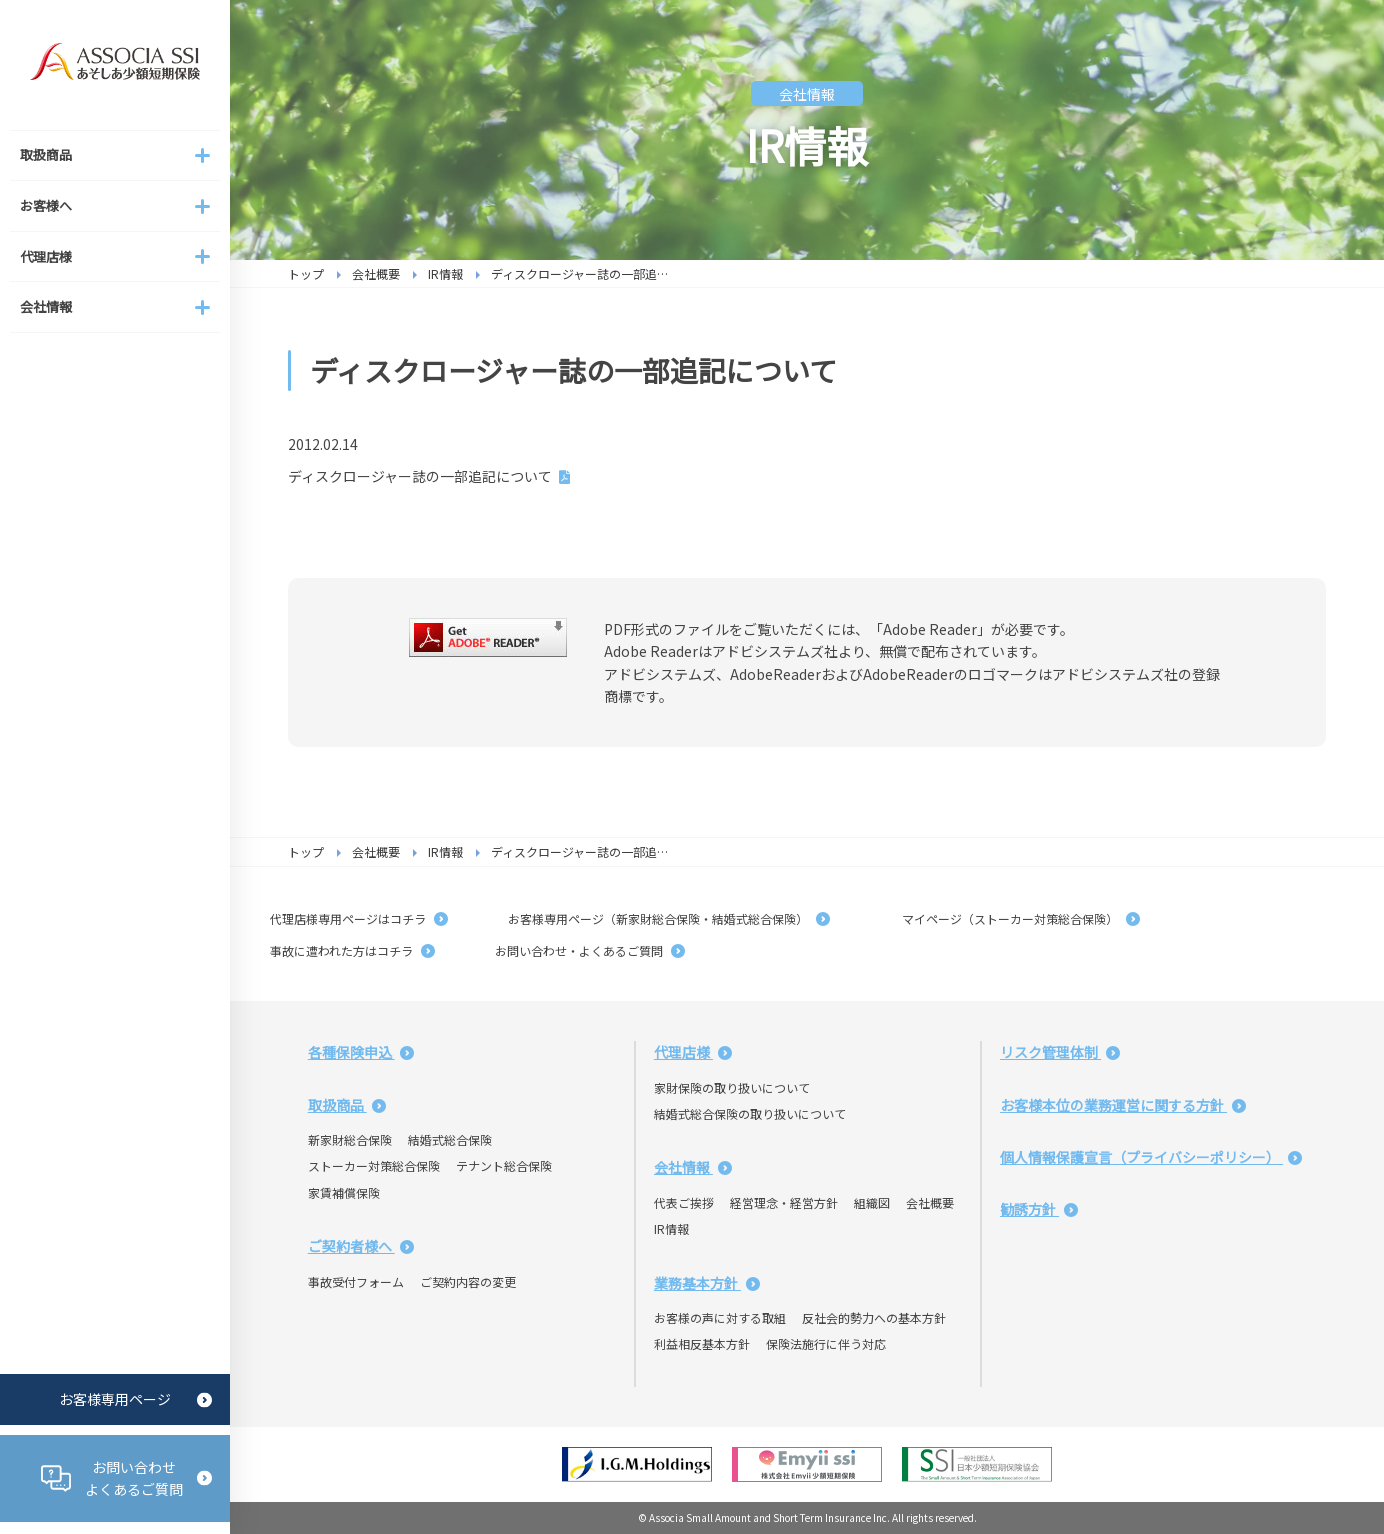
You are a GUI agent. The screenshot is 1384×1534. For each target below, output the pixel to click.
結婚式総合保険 (450, 1139)
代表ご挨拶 (684, 1202)
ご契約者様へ (361, 1246)
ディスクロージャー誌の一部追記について (420, 476)
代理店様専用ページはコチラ (359, 918)
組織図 (872, 1202)
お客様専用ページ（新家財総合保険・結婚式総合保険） (669, 918)
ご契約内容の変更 (468, 1281)
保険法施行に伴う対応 (826, 1343)
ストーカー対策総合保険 (374, 1165)
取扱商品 (347, 1105)
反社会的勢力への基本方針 (874, 1317)
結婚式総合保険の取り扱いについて (750, 1113)
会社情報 (693, 1167)
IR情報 (445, 273)
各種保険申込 (361, 1052)
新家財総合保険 (350, 1139)
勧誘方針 (1039, 1209)
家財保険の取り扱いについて (732, 1087)
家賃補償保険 (344, 1192)
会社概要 (376, 273)
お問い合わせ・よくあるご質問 (590, 950)
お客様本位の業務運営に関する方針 (1123, 1105)
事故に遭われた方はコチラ (352, 950)
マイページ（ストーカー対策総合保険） (1015, 918)
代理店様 (693, 1052)
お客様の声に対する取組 (720, 1317)
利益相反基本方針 (702, 1343)
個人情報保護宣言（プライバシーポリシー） (1151, 1157)
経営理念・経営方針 (784, 1202)
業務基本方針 (707, 1283)
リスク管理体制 (1060, 1052)
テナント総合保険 (504, 1165)
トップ (306, 273)
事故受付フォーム (356, 1281)
